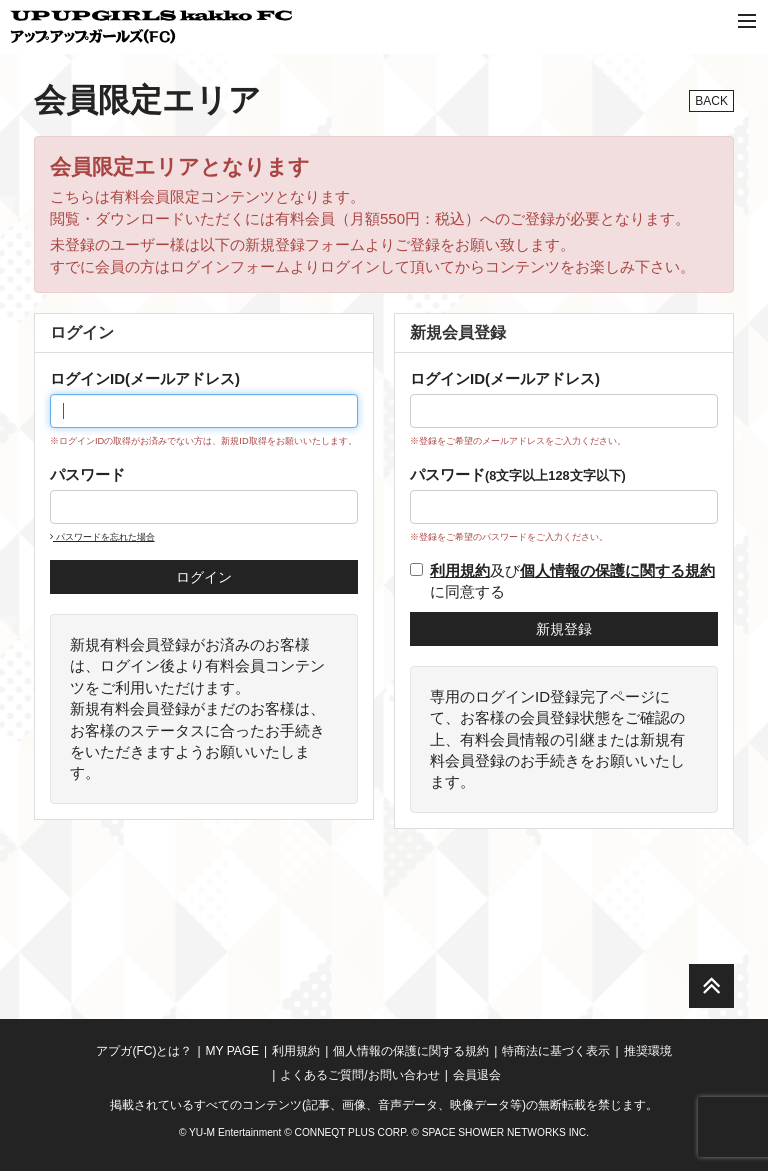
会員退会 (477, 1075)
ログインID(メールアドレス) (145, 378)
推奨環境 (648, 1051)
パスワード (87, 474)
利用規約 (296, 1051)
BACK (711, 101)
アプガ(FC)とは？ (144, 1051)
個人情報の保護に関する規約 (411, 1051)
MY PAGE (233, 1051)
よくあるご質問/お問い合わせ (359, 1075)
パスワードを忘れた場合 (102, 537)
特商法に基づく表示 (556, 1051)
